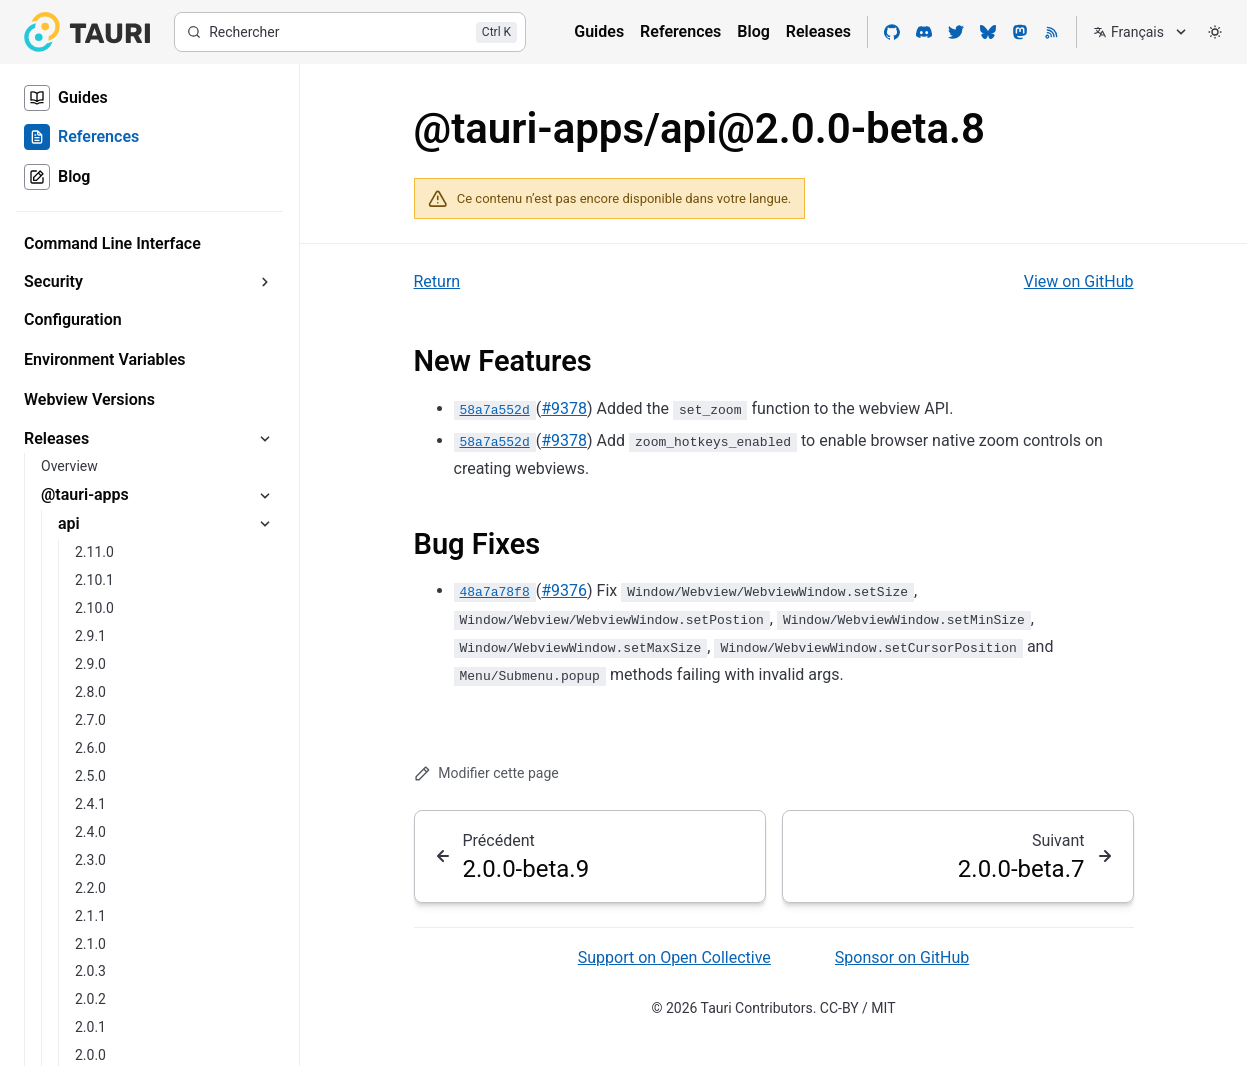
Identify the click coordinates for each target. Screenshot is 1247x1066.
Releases (818, 31)
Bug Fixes (477, 544)
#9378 (564, 408)
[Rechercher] (350, 32)
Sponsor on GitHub (902, 957)
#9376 (564, 590)
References (680, 31)
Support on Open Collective (674, 957)
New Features (503, 361)
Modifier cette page (486, 773)
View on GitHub (1079, 281)
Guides (599, 31)
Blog (753, 31)
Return (437, 281)
